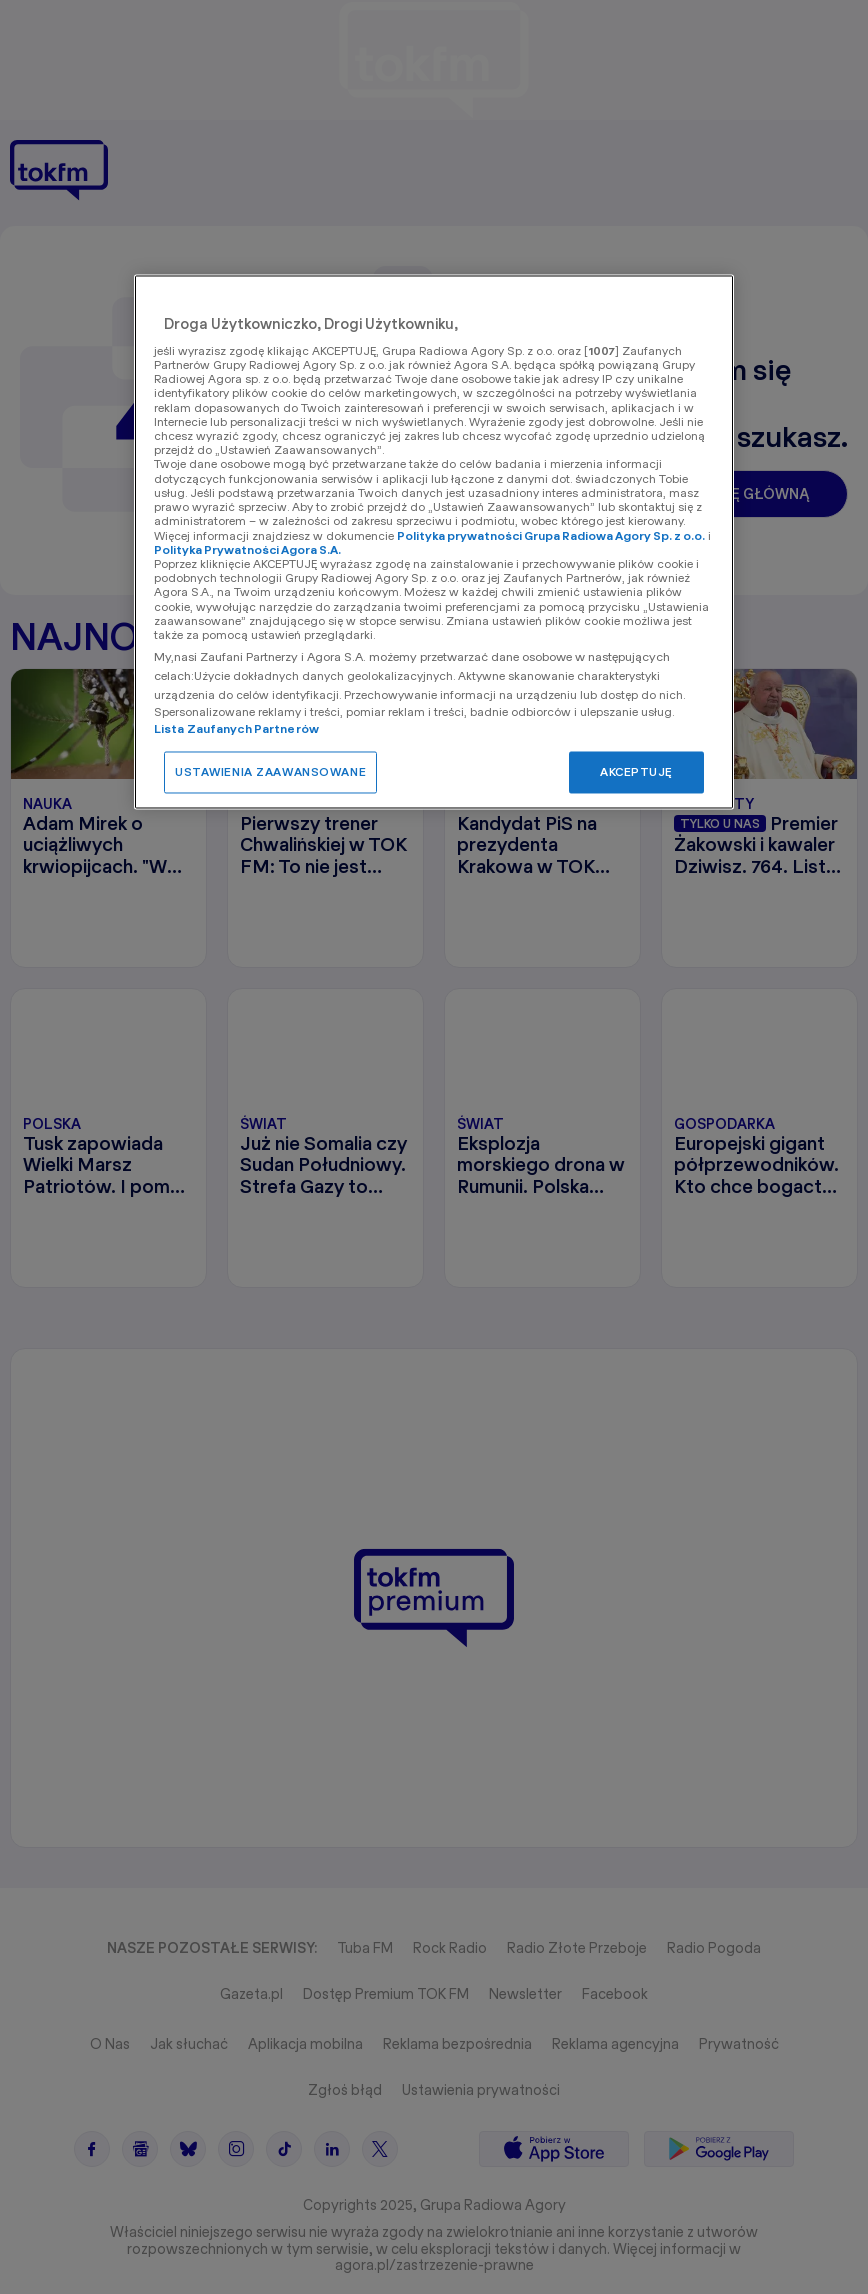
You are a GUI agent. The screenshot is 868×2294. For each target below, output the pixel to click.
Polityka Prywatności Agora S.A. (247, 549)
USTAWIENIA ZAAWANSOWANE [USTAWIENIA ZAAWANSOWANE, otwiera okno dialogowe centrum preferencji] (270, 771)
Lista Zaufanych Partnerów (236, 728)
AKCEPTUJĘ (636, 771)
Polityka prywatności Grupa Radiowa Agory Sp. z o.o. (551, 535)
